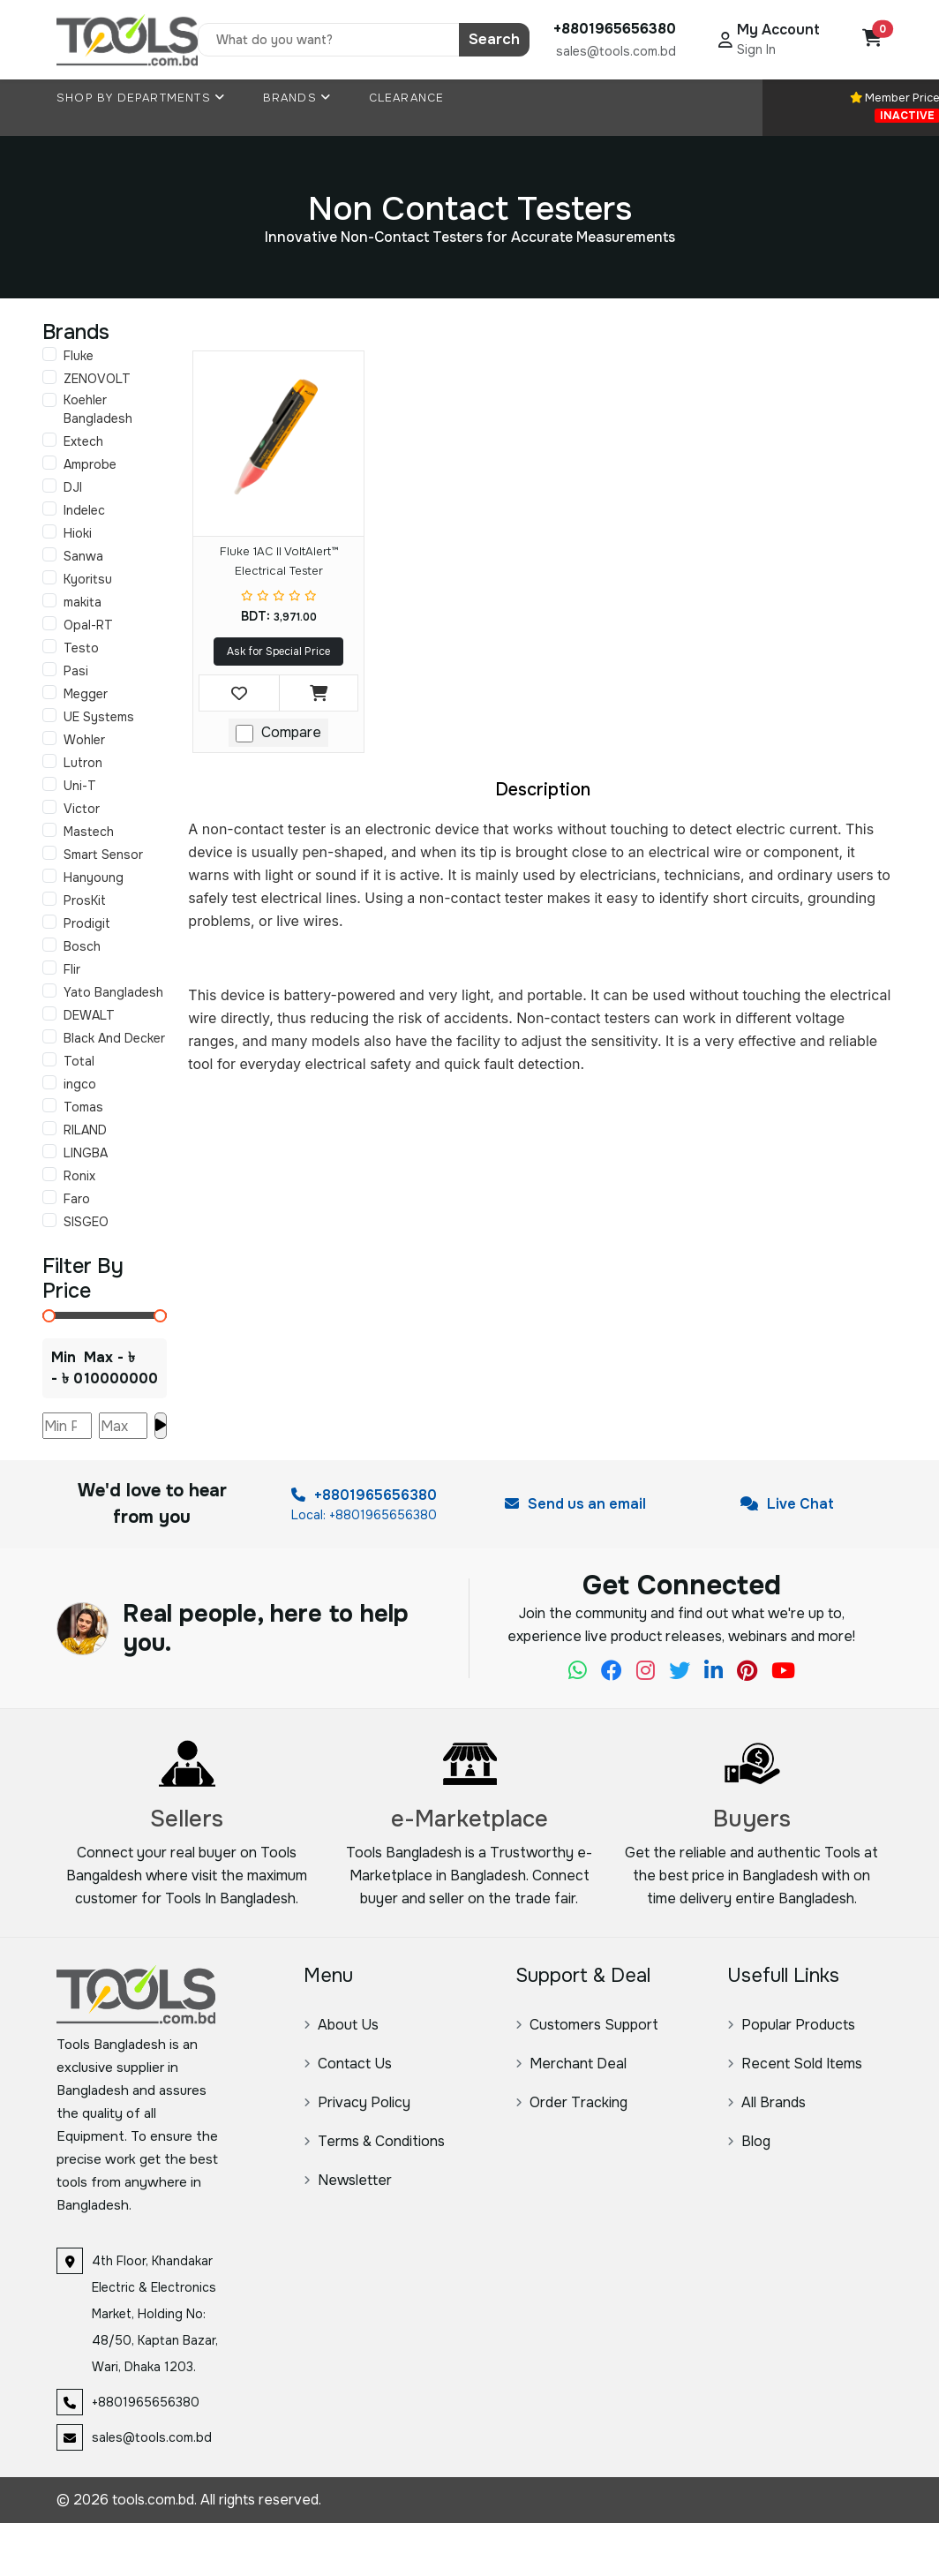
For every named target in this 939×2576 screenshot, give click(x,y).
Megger (86, 694)
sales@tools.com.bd (616, 51)
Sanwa (83, 556)
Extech (83, 441)
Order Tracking (571, 2102)
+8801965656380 (364, 1495)
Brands (297, 98)
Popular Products (791, 2024)
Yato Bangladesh (113, 992)
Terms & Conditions (374, 2141)
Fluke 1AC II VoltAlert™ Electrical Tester (279, 561)
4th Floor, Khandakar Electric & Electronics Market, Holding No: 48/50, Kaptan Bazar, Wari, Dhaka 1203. (155, 2314)
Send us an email (575, 1504)
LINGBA (86, 1153)
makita (82, 602)
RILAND (85, 1130)
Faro (77, 1199)
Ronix (79, 1176)
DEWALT (89, 1015)
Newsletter (348, 2180)
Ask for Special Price (278, 651)
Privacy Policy (357, 2102)
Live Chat (787, 1504)
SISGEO (86, 1222)
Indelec (84, 510)
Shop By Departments (140, 98)
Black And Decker (114, 1038)
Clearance (407, 98)
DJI (73, 487)
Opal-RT (88, 625)
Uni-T (80, 786)
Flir (72, 969)
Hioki (78, 533)
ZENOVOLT (97, 379)
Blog (748, 2141)
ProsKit (85, 900)
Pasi (76, 671)
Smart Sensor (103, 854)
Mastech (89, 832)
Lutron (83, 763)
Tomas (83, 1107)
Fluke (79, 356)
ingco (80, 1084)
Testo (81, 648)
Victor (82, 809)
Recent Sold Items (794, 2063)
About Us (341, 2024)
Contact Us (348, 2063)
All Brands (766, 2102)
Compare (291, 732)
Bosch (82, 946)
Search (494, 39)
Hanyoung (94, 877)
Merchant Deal (571, 2063)
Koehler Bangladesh (98, 409)
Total (79, 1061)
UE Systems (99, 717)
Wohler (84, 740)
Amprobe (90, 464)
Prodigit (87, 923)
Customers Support (586, 2024)
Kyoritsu (88, 579)
